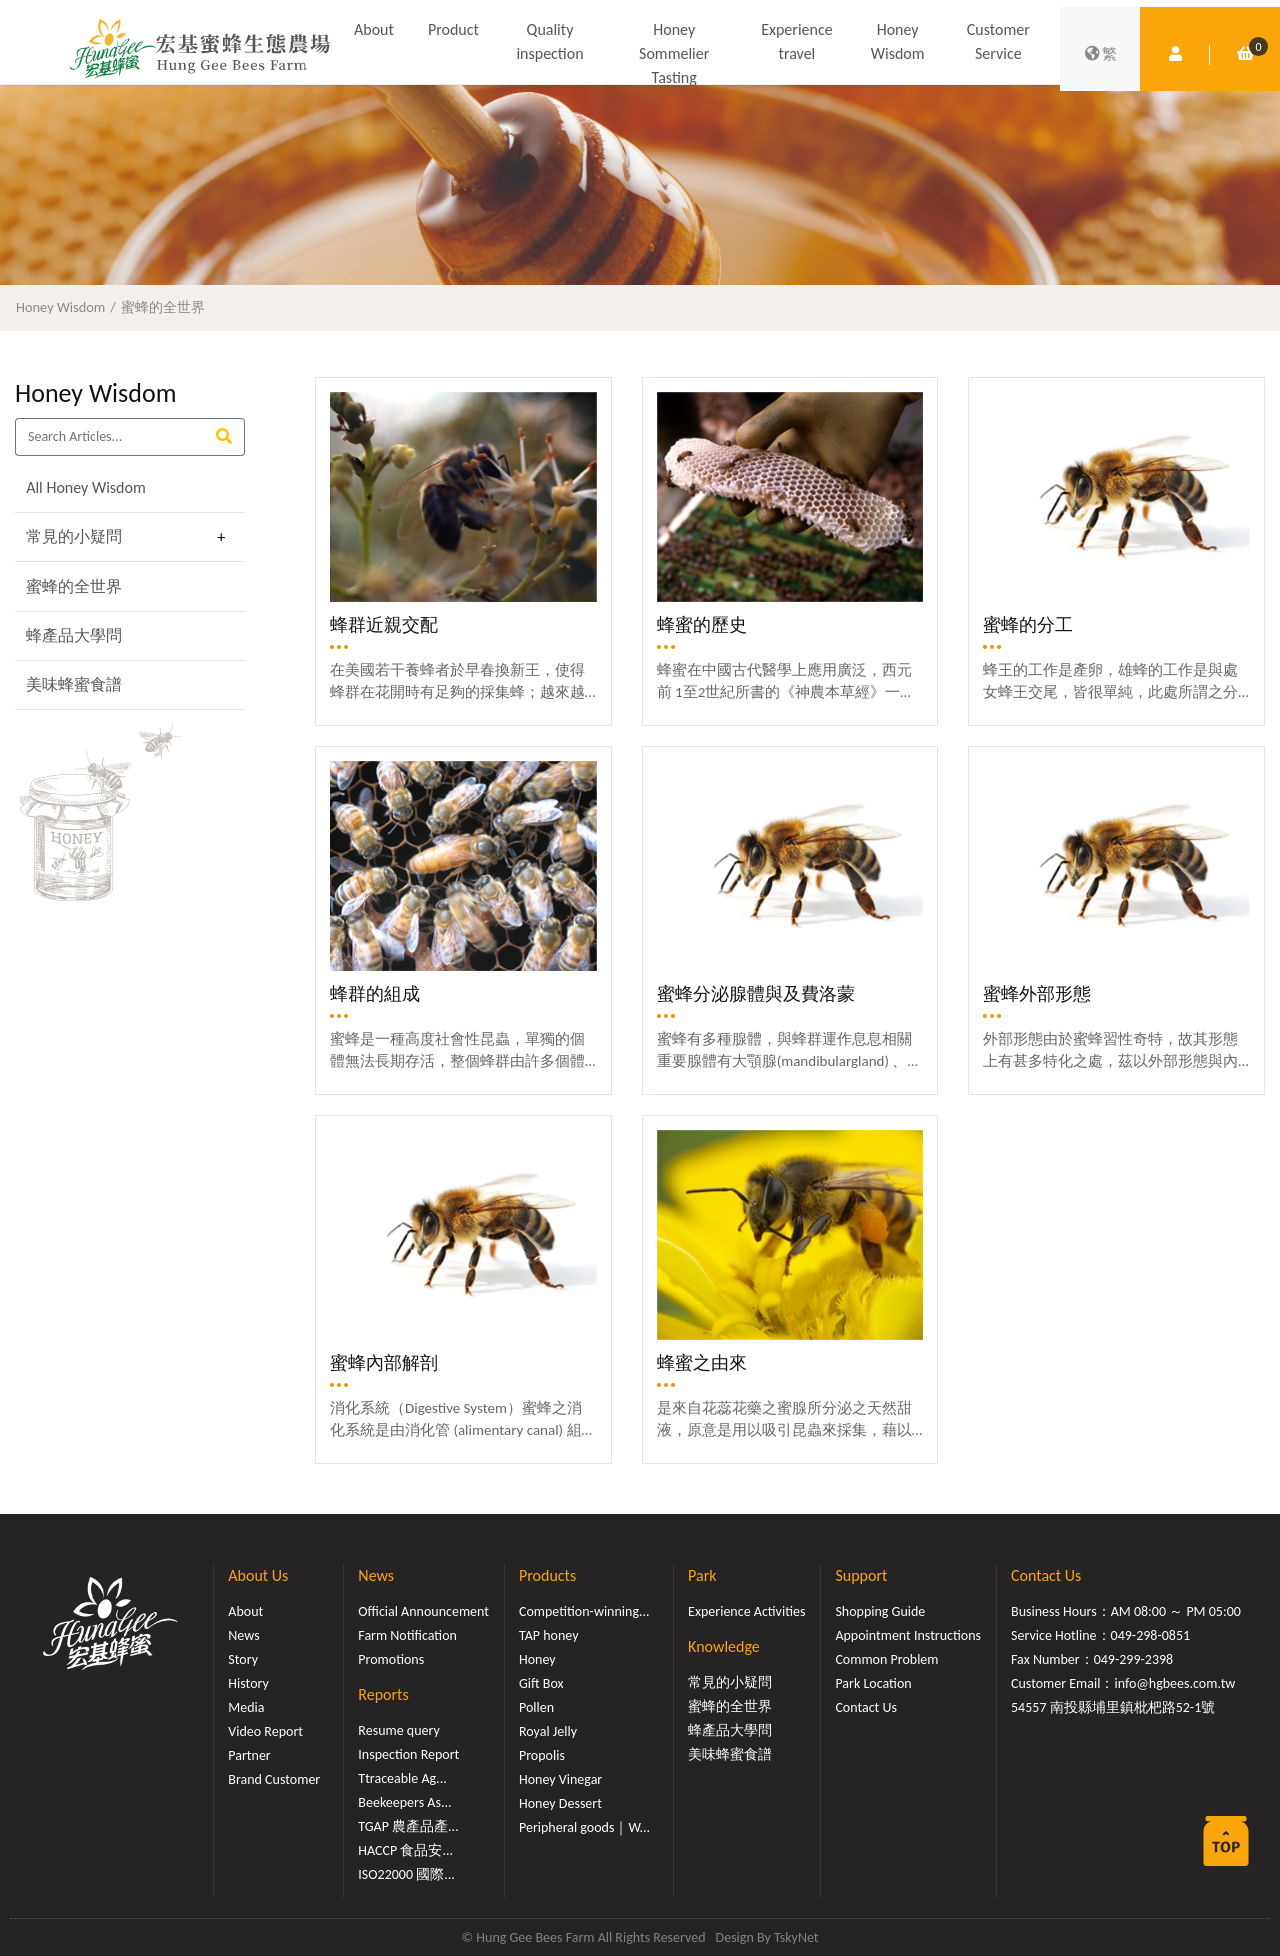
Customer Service (998, 41)
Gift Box (541, 1683)
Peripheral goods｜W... (584, 1827)
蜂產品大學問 (74, 635)
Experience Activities (746, 1611)
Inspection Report (408, 1754)
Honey (537, 1659)
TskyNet (796, 1937)
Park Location (873, 1683)
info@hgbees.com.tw (1174, 1683)
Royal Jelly (548, 1731)
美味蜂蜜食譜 (74, 684)
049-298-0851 (1151, 1635)
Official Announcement (423, 1611)
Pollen (536, 1707)
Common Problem (886, 1659)
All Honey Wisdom (86, 487)
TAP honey (549, 1635)
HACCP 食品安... (405, 1850)
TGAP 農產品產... (408, 1826)
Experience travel (796, 41)
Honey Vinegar (560, 1779)
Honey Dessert (560, 1803)
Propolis (542, 1755)
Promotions (391, 1659)
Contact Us (866, 1707)
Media (246, 1707)
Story (243, 1659)
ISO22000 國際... (406, 1874)
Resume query (398, 1730)
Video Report (265, 1731)
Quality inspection (549, 41)
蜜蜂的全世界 (163, 307)
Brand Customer (274, 1779)
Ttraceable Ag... (402, 1778)
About (374, 29)
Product (453, 29)
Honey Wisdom (898, 41)
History (248, 1683)
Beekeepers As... (404, 1802)
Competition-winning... (584, 1611)
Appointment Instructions (908, 1635)
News (243, 1635)
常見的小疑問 (74, 536)
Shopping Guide (880, 1611)
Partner (249, 1755)
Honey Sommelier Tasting (674, 53)
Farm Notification (407, 1635)
